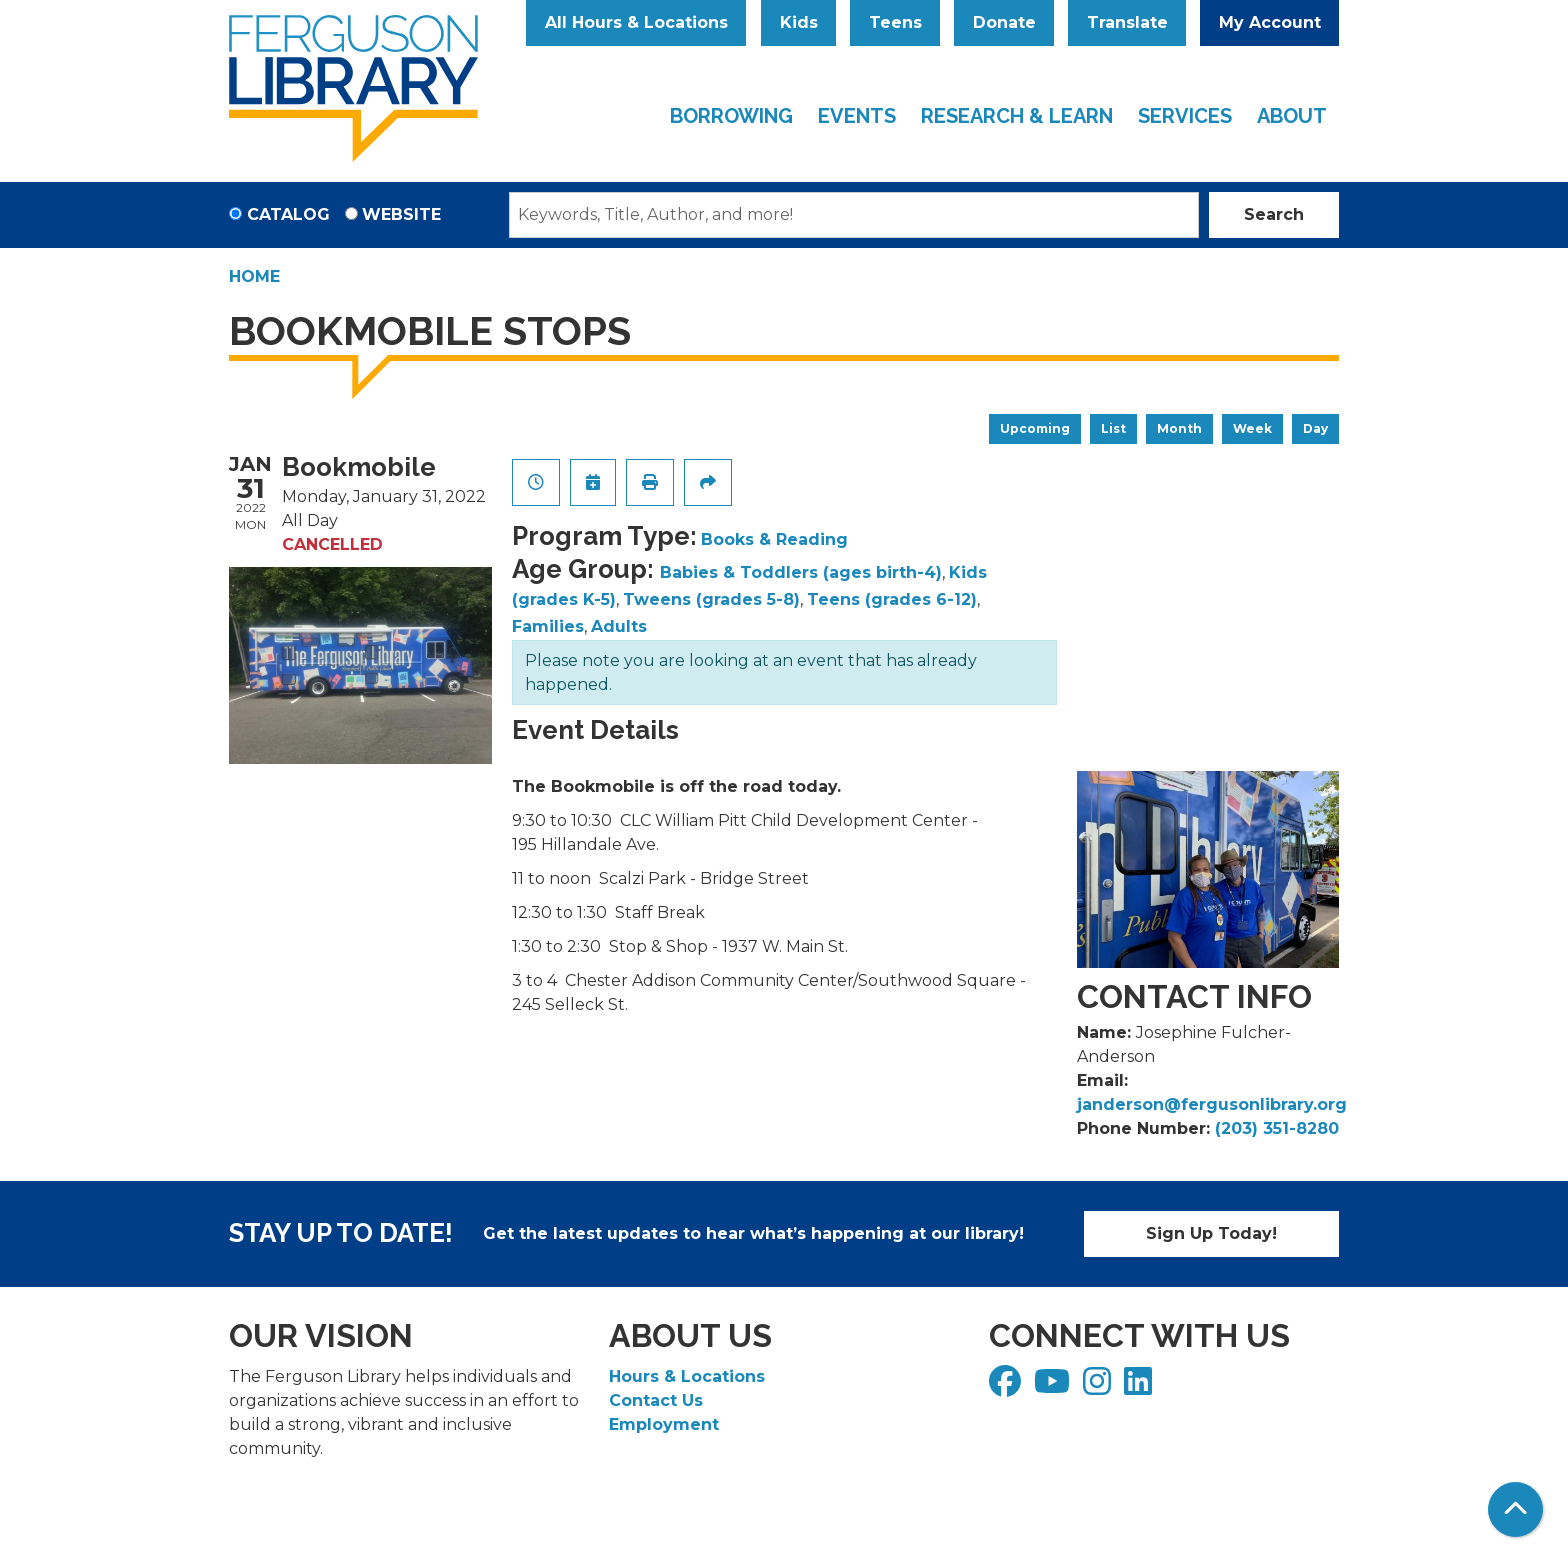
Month (1179, 428)
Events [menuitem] (857, 116)
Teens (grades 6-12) (892, 599)
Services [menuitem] (1185, 116)
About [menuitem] (1292, 116)
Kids (799, 22)
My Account (1270, 22)
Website (401, 214)
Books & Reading (774, 539)
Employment (664, 1424)
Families (548, 626)
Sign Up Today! (1211, 1233)
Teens (895, 22)
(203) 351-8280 (1277, 1128)
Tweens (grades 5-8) (711, 599)
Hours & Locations (687, 1376)
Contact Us (656, 1400)
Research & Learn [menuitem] (1017, 116)
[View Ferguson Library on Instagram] (1099, 1387)
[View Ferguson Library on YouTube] (1054, 1387)
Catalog (288, 214)
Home (254, 276)
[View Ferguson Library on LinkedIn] (1140, 1387)
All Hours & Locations (636, 22)
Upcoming (1035, 428)
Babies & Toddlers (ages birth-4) (801, 572)
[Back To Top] (1515, 1509)
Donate (1004, 22)
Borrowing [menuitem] (731, 116)
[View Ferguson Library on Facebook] (1007, 1387)
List (1113, 428)
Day (1315, 428)
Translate (1127, 22)
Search (1274, 214)
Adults (619, 626)
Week (1252, 428)
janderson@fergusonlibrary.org (1212, 1104)
